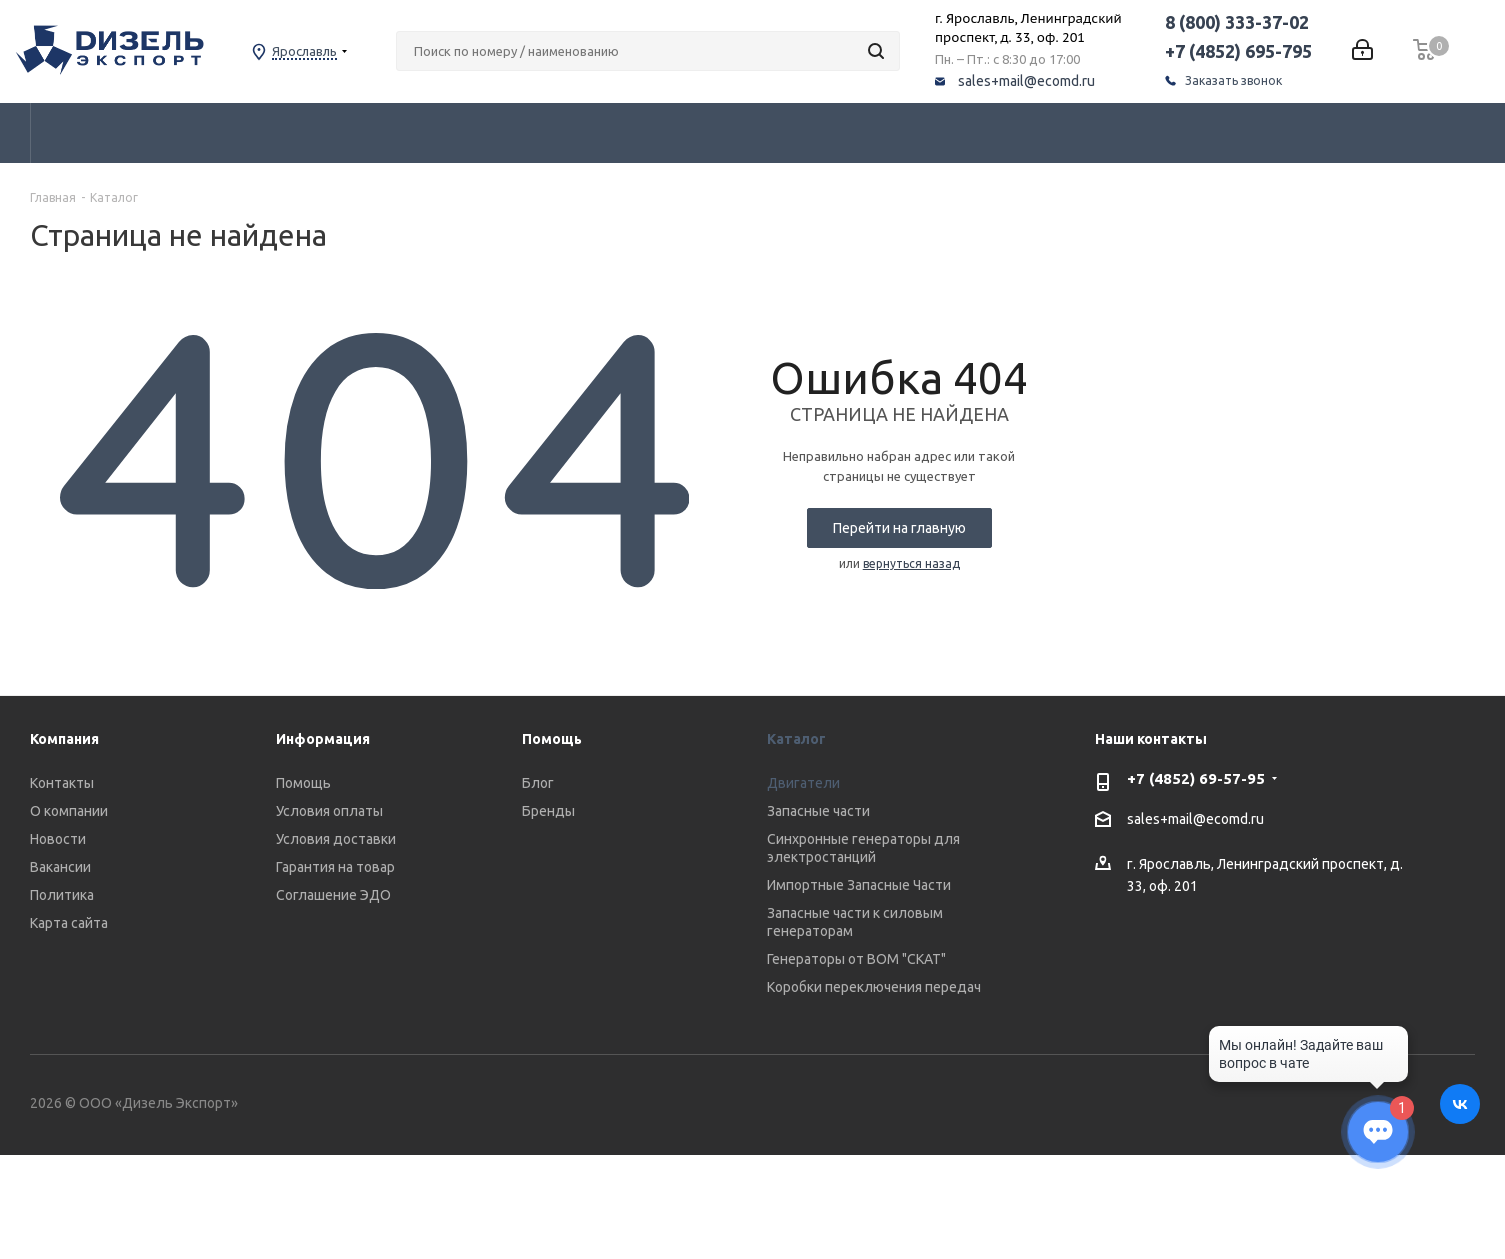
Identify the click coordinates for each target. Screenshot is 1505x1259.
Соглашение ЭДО (333, 895)
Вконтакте (1460, 1104)
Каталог (796, 739)
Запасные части (818, 811)
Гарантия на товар (335, 867)
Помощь (303, 783)
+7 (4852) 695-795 (1265, 51)
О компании (69, 811)
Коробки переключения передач (874, 987)
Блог (538, 783)
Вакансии (60, 867)
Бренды (548, 811)
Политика (62, 895)
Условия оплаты (329, 811)
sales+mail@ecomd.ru (1053, 81)
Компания (64, 739)
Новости (58, 839)
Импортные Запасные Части (859, 885)
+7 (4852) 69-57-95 (1196, 778)
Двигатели (803, 783)
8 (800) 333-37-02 (1264, 22)
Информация (323, 739)
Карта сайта (69, 923)
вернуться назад (911, 563)
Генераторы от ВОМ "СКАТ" (856, 959)
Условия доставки (336, 839)
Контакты (62, 783)
